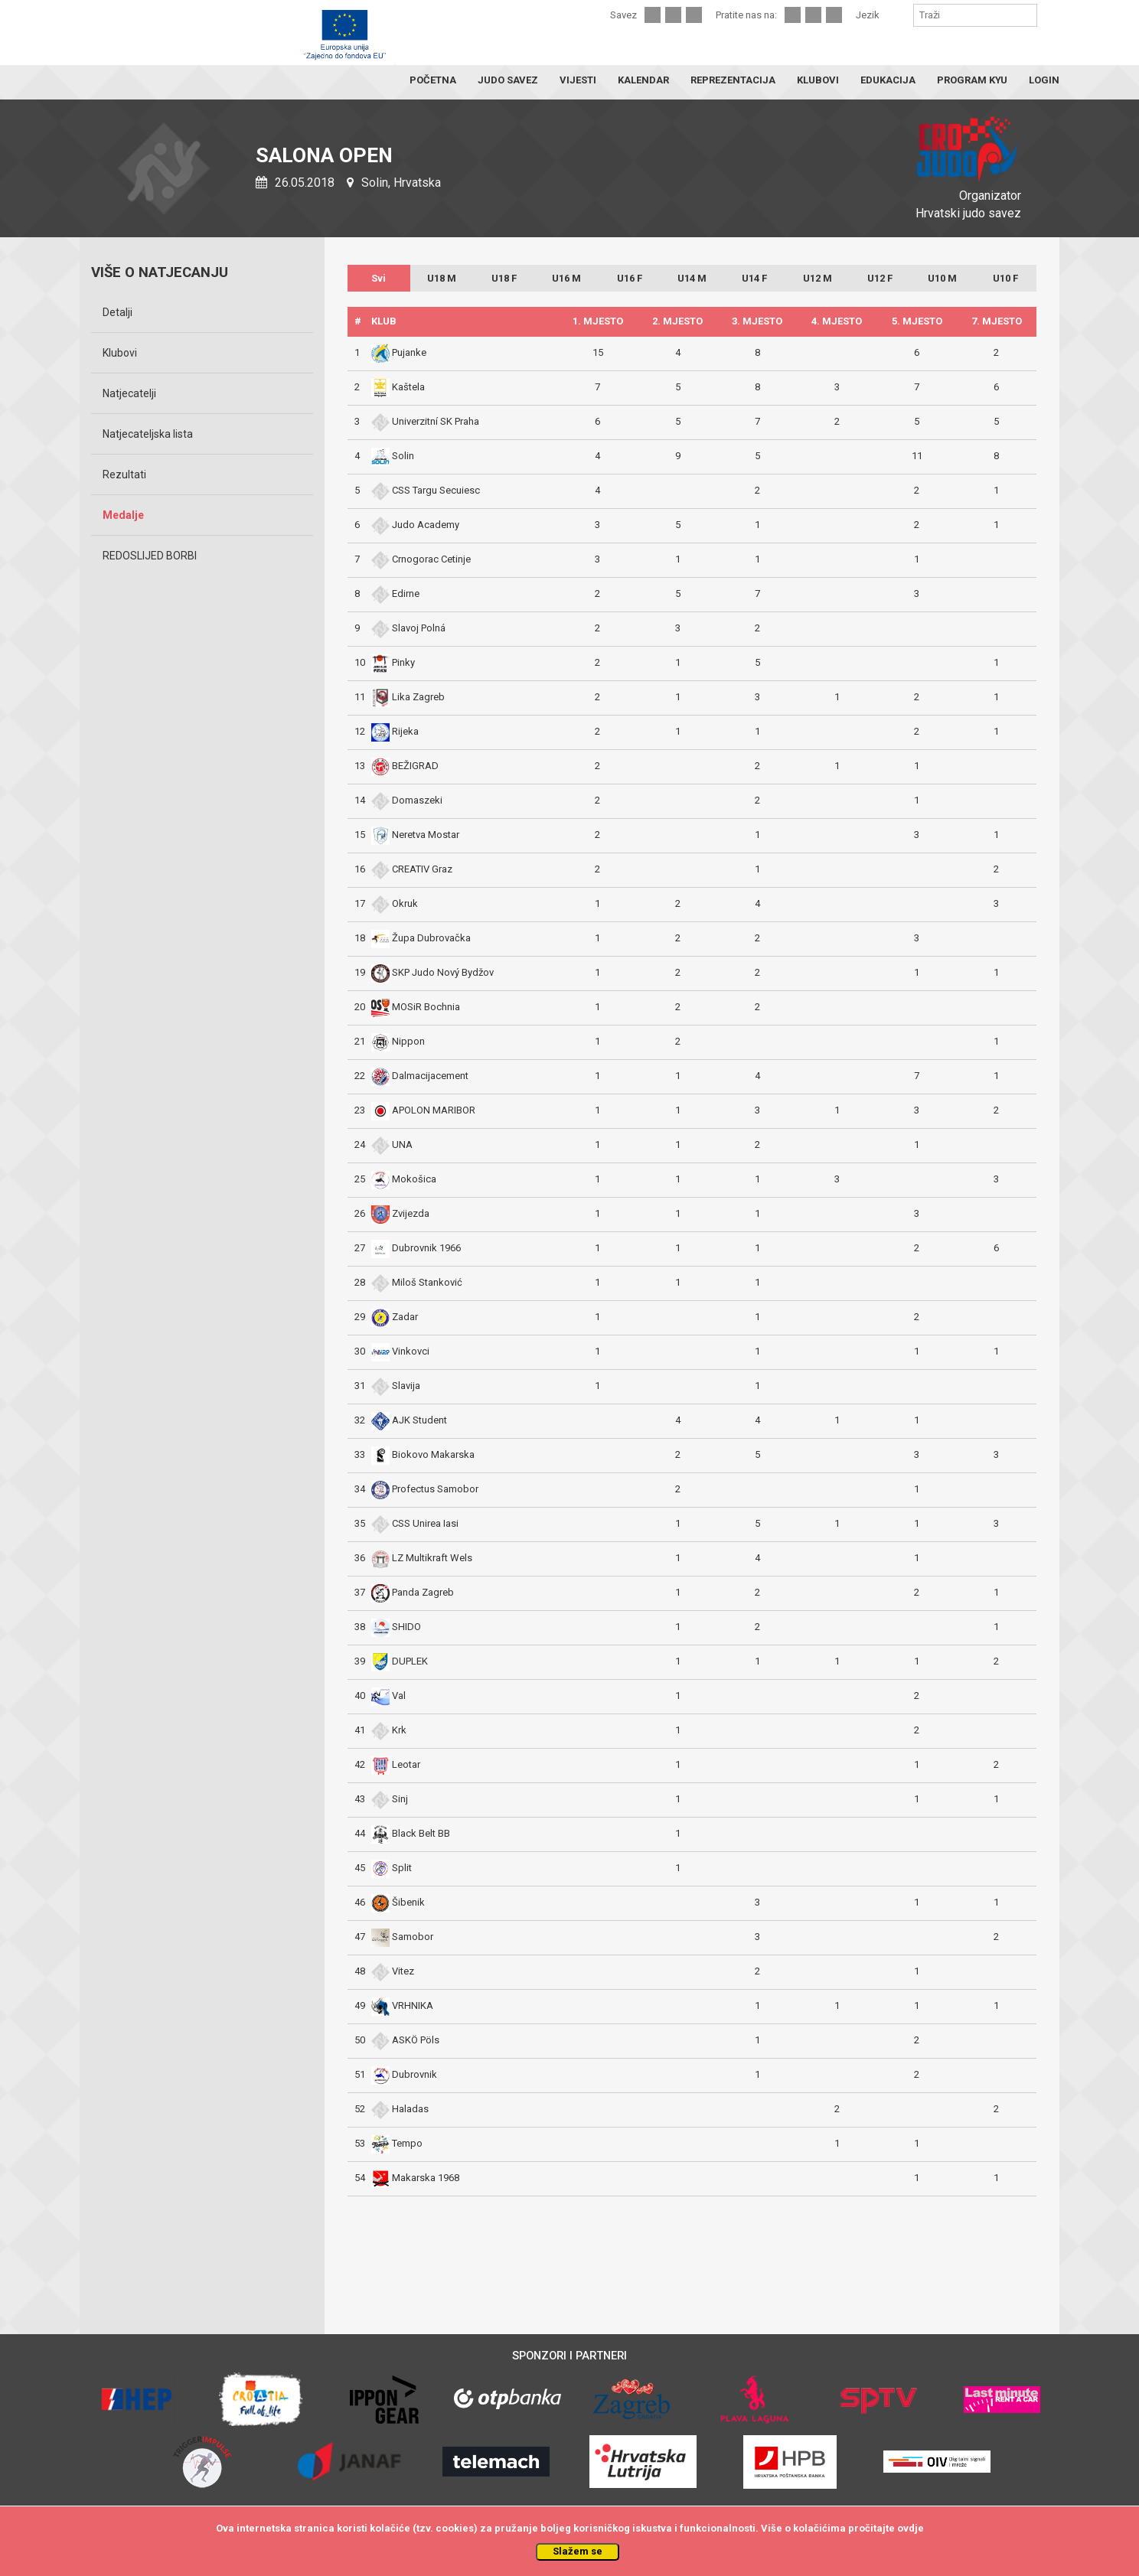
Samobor (402, 1936)
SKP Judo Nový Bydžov (432, 972)
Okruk (394, 903)
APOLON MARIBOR (423, 1110)
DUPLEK (399, 1661)
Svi (378, 278)
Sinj (389, 1799)
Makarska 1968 (415, 2177)
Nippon (398, 1041)
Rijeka (395, 731)
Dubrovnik (404, 2074)
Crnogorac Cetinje (421, 559)
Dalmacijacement (419, 1075)
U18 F (504, 278)
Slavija (395, 1385)
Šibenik (398, 1902)
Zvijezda (400, 1213)
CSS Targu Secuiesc (425, 490)
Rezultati (124, 474)
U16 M (566, 278)
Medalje (123, 515)
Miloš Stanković (416, 1282)
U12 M (817, 278)
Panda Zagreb (412, 1592)
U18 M (441, 278)
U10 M (942, 278)
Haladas (400, 2109)
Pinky (393, 662)
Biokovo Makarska (423, 1454)
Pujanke (398, 352)
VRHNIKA (402, 2005)
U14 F (754, 278)
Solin (392, 455)
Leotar (395, 1764)
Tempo (397, 2143)
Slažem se (577, 2551)
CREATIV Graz (411, 869)
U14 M (692, 278)
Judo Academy (415, 524)
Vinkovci (400, 1351)
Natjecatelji (129, 393)
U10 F (1005, 278)
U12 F (880, 278)
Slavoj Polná (408, 628)
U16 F (629, 278)
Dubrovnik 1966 (416, 1248)
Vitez (392, 1971)
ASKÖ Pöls (405, 2040)
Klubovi (120, 353)
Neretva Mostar (415, 834)
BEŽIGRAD (405, 765)
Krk (388, 1730)
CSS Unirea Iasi (415, 1523)
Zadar (394, 1316)
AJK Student (409, 1420)
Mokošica (403, 1179)
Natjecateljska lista (148, 434)
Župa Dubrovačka (421, 938)
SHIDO (396, 1626)
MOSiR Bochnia (415, 1006)
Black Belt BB (410, 1833)
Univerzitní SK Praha (425, 421)
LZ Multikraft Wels (421, 1558)
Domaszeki (406, 800)
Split (391, 1867)
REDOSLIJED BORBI (150, 555)
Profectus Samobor (424, 1489)
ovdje (910, 2528)
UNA (392, 1144)
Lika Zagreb (408, 697)
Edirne (395, 593)
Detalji (117, 312)
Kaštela (398, 387)
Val (388, 1695)
